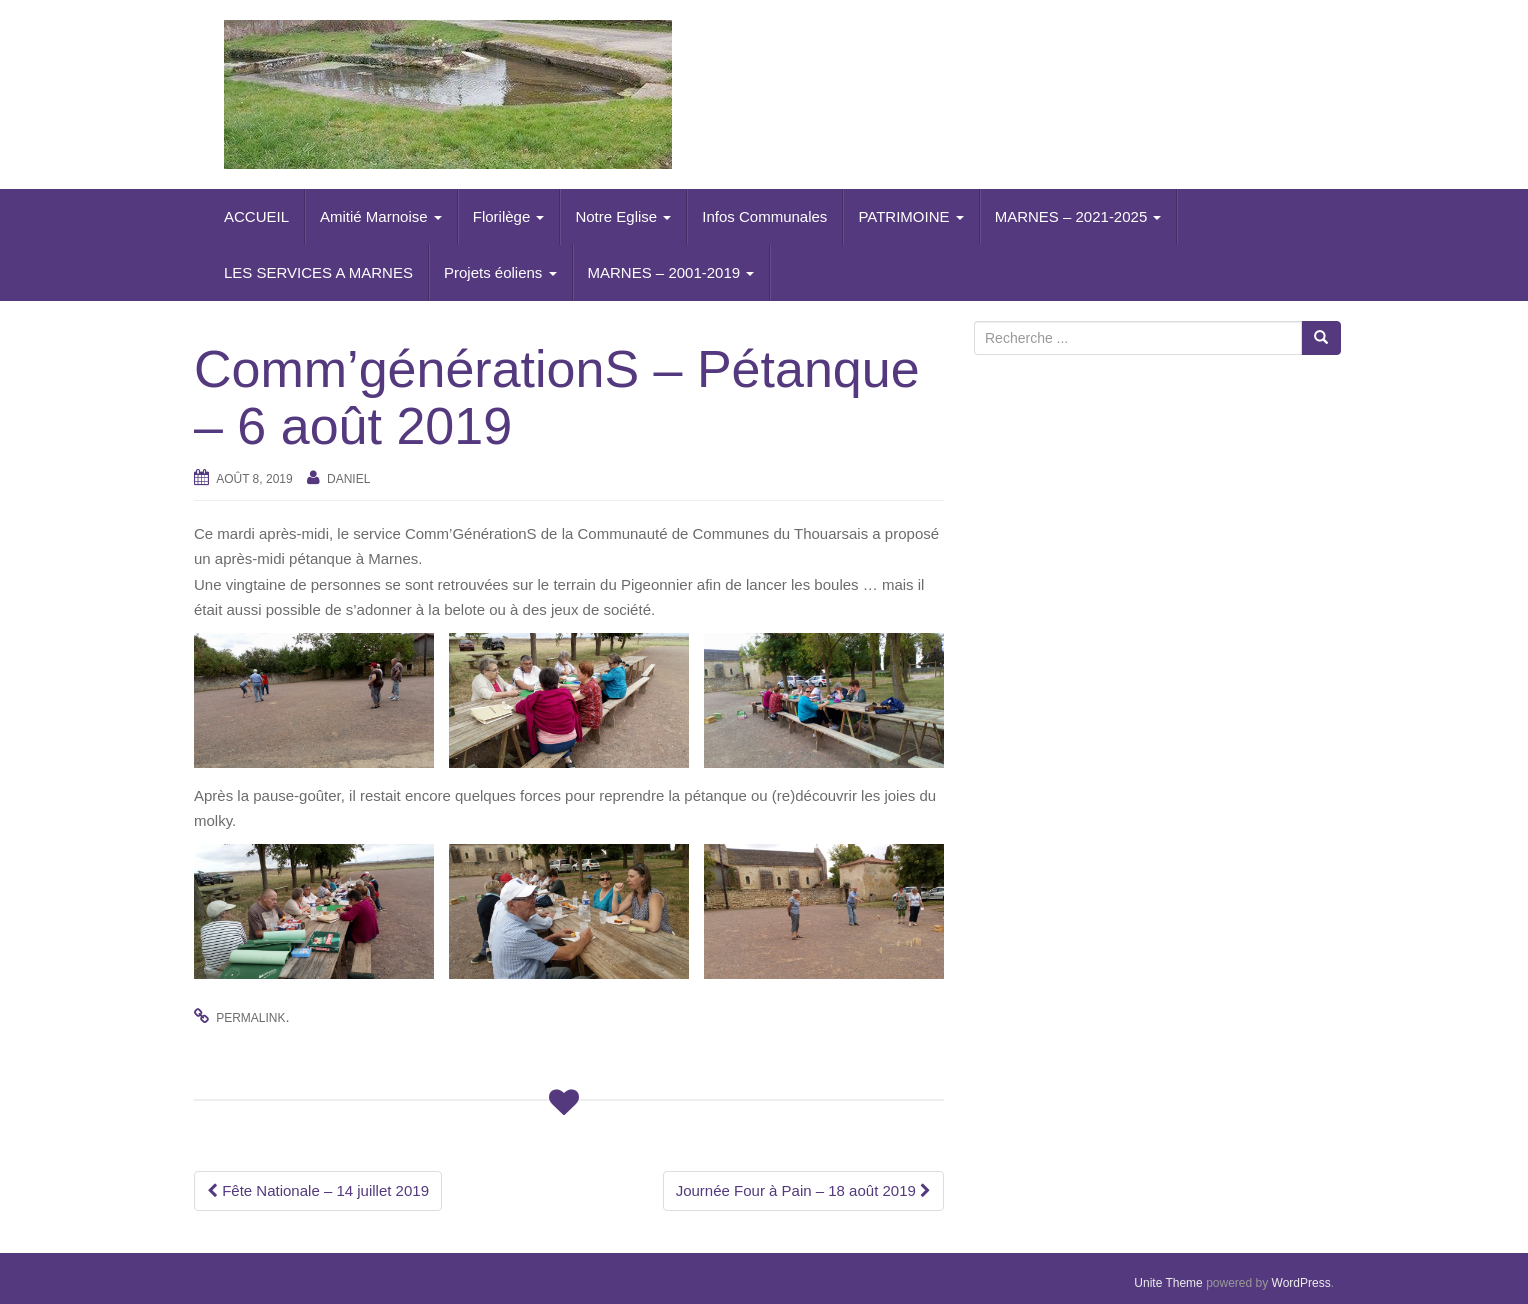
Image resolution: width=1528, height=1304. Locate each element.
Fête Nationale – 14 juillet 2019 (318, 1190)
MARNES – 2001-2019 (671, 272)
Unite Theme (1168, 1283)
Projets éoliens (500, 272)
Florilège (509, 216)
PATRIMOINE (910, 216)
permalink (250, 1018)
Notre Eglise (623, 216)
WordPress (1301, 1283)
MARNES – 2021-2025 (1078, 216)
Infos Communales (764, 216)
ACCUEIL (256, 216)
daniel (348, 479)
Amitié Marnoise (381, 216)
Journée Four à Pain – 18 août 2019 (803, 1190)
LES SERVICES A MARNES (318, 272)
